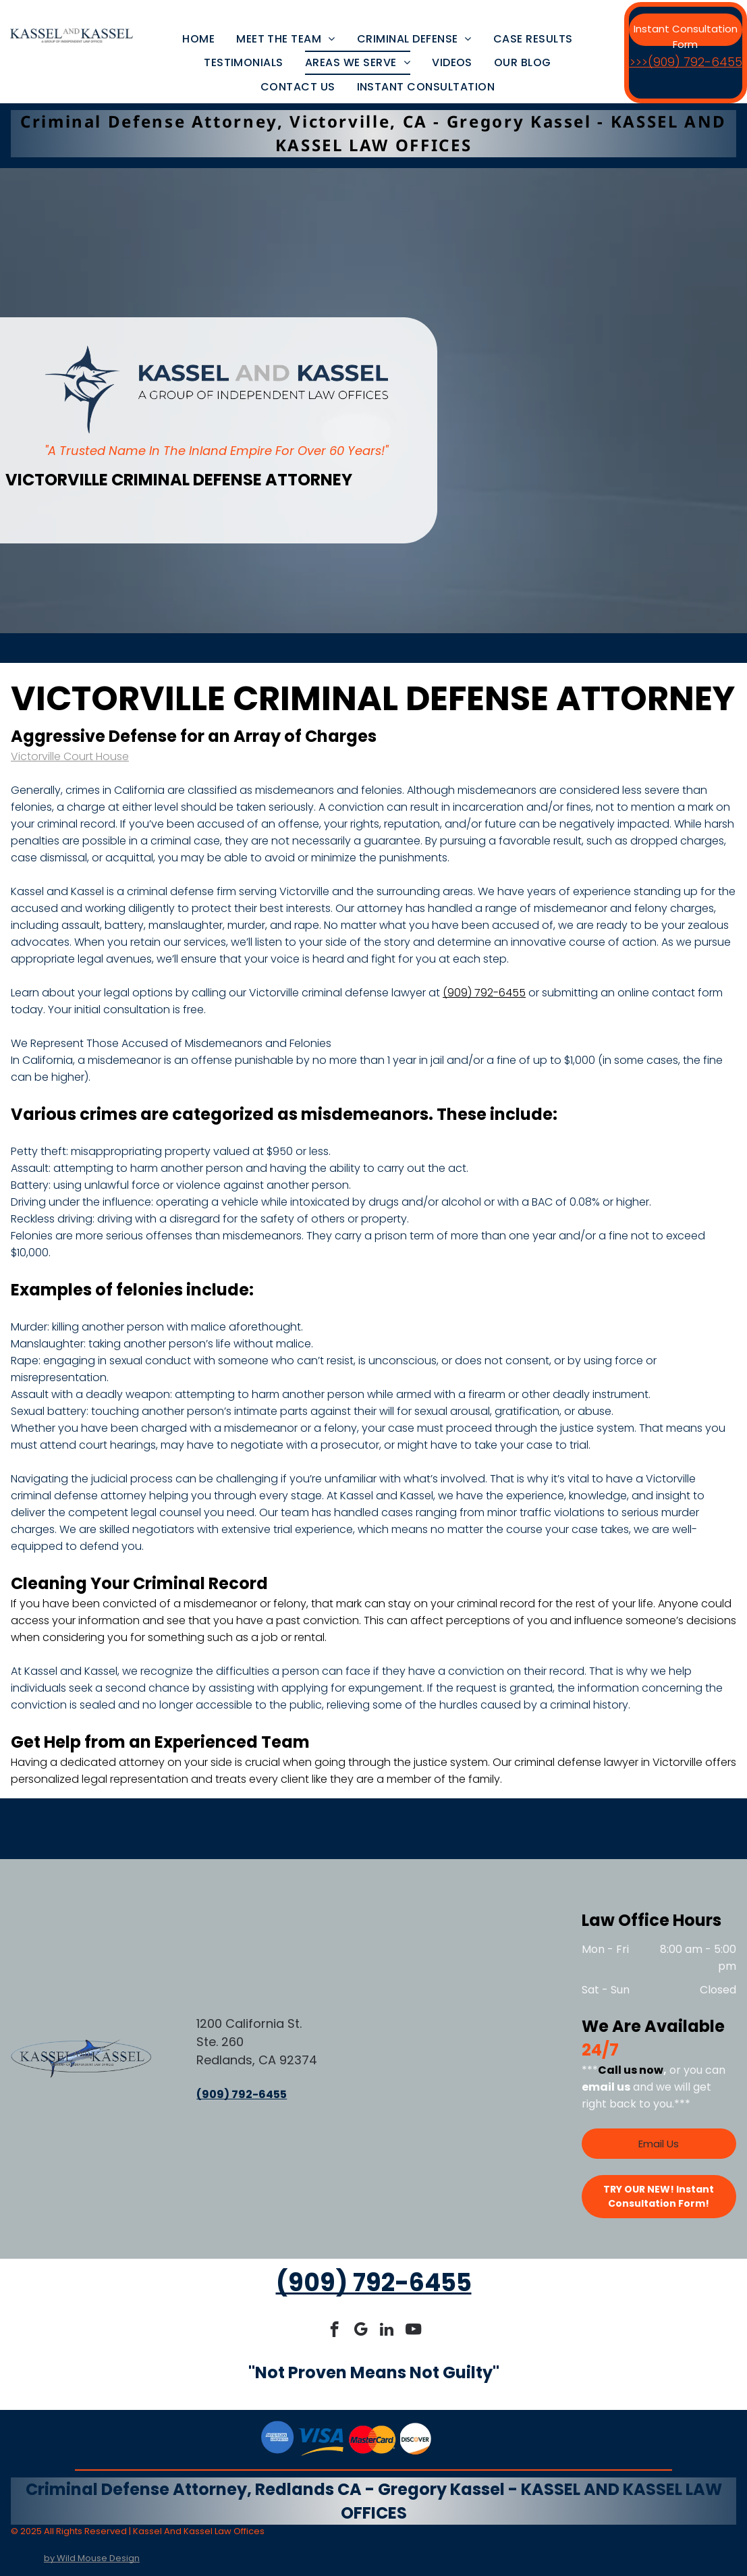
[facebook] (334, 2330)
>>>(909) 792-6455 (686, 61)
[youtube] (413, 2330)
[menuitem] (198, 39)
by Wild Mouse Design (92, 2558)
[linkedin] (387, 2330)
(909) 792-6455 (484, 992)
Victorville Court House (70, 756)
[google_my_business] (360, 2330)
